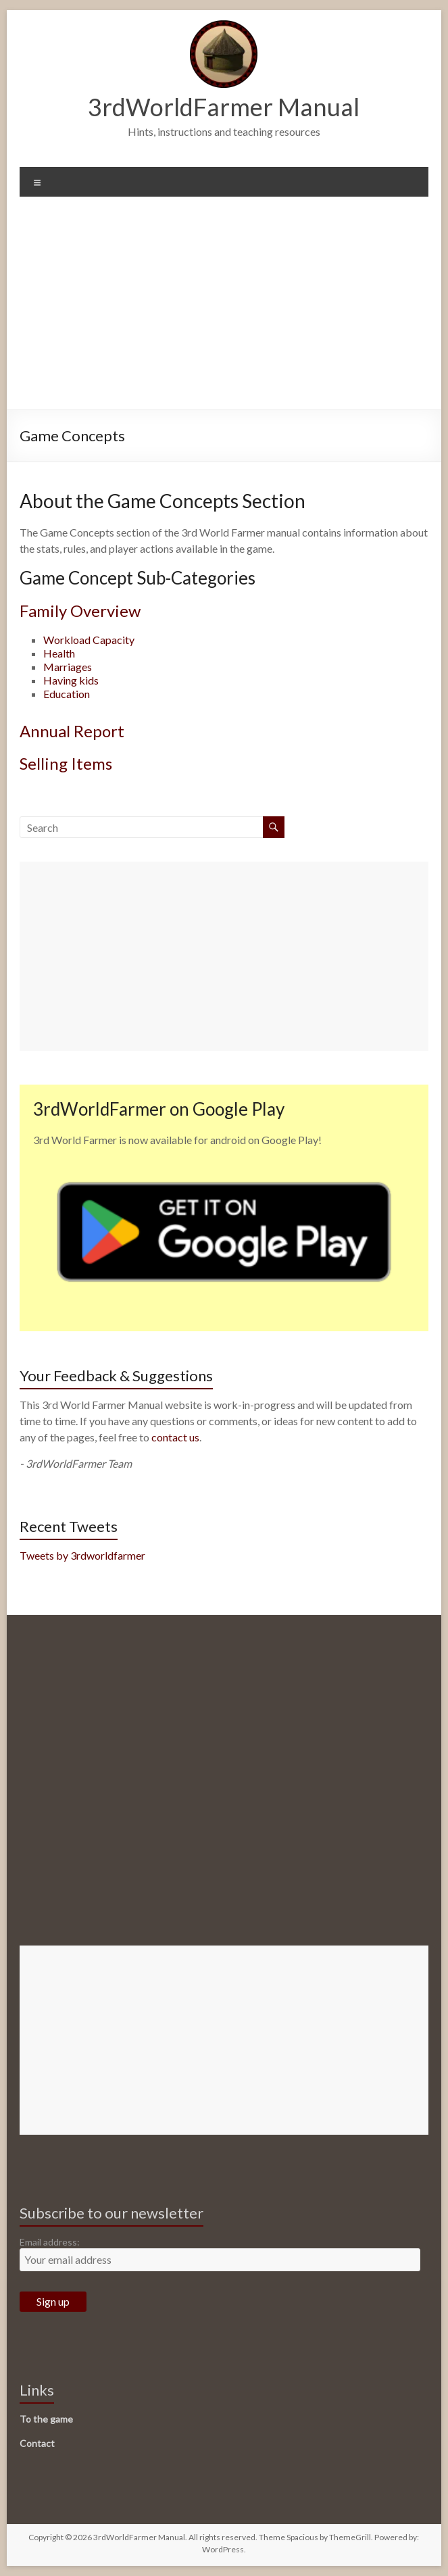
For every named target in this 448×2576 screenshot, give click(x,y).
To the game (46, 2419)
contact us (175, 1437)
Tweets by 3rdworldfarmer (82, 1555)
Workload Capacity (88, 639)
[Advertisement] (224, 308)
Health (59, 653)
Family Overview (80, 610)
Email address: (50, 2242)
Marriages (67, 666)
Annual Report (72, 731)
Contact (37, 2443)
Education (66, 693)
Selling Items (66, 763)
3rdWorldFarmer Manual (223, 107)
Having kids (71, 680)
